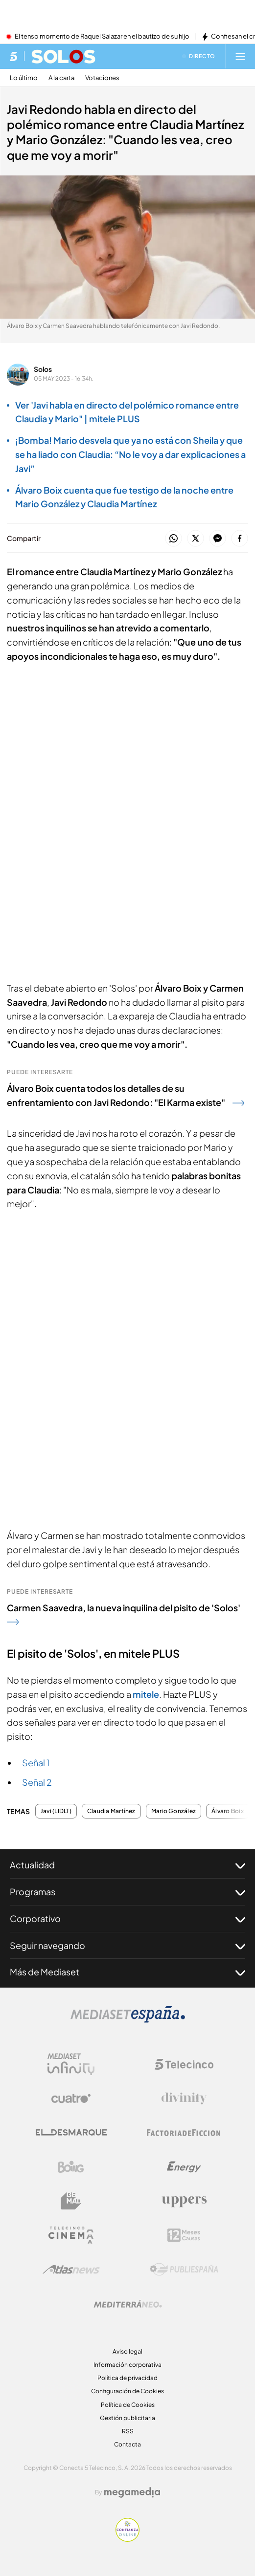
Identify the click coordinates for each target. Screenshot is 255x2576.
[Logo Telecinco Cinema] (70, 2235)
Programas (127, 1892)
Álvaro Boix (227, 1811)
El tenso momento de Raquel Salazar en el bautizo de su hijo (102, 37)
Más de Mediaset (127, 1972)
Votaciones (102, 78)
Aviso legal (127, 2351)
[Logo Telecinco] (184, 2064)
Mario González (173, 1811)
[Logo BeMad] (71, 2201)
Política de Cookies (128, 2404)
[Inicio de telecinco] (13, 56)
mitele (146, 1694)
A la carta (61, 78)
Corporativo (127, 1919)
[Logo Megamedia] (132, 2492)
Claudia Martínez (111, 1811)
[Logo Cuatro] (71, 2098)
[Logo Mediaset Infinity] (70, 2064)
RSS (128, 2431)
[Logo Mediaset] (127, 2019)
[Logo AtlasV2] (71, 2269)
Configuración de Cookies (127, 2391)
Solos (43, 369)
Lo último (24, 78)
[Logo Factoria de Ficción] (184, 2133)
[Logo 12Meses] (183, 2235)
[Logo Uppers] (184, 2201)
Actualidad (127, 1865)
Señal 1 (35, 1762)
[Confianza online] (127, 2538)
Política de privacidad (127, 2377)
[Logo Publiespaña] (184, 2269)
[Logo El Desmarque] (71, 2132)
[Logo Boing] (71, 2167)
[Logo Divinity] (184, 2098)
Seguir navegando (127, 1945)
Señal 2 (37, 1782)
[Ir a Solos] (63, 56)
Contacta (127, 2444)
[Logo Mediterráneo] (127, 2304)
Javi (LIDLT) (56, 1811)
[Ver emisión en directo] (198, 56)
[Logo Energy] (184, 2167)
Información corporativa (127, 2364)
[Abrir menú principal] (240, 56)
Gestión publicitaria (127, 2418)
